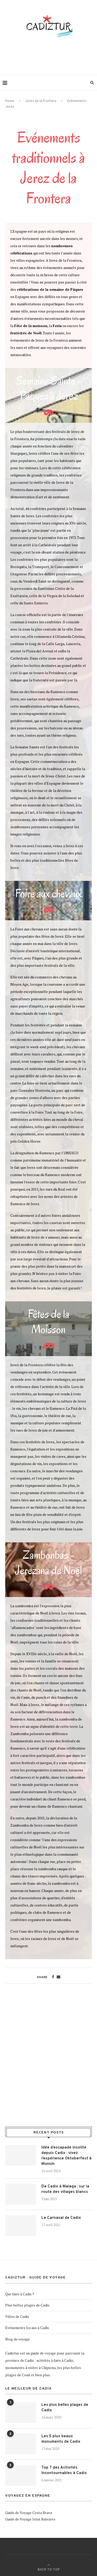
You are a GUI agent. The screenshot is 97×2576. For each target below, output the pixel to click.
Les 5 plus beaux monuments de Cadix (60, 2439)
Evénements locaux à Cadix (27, 2327)
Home (9, 101)
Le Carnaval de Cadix (61, 2217)
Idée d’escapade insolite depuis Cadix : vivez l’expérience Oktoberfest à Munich (66, 2155)
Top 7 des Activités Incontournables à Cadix (64, 2470)
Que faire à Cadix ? (19, 2293)
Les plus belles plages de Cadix (64, 2407)
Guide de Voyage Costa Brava (28, 2512)
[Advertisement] (50, 56)
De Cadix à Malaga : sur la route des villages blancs (65, 2189)
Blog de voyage (17, 2339)
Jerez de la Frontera (40, 101)
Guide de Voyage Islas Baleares (30, 2519)
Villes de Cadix (17, 2316)
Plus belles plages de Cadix (27, 2305)
